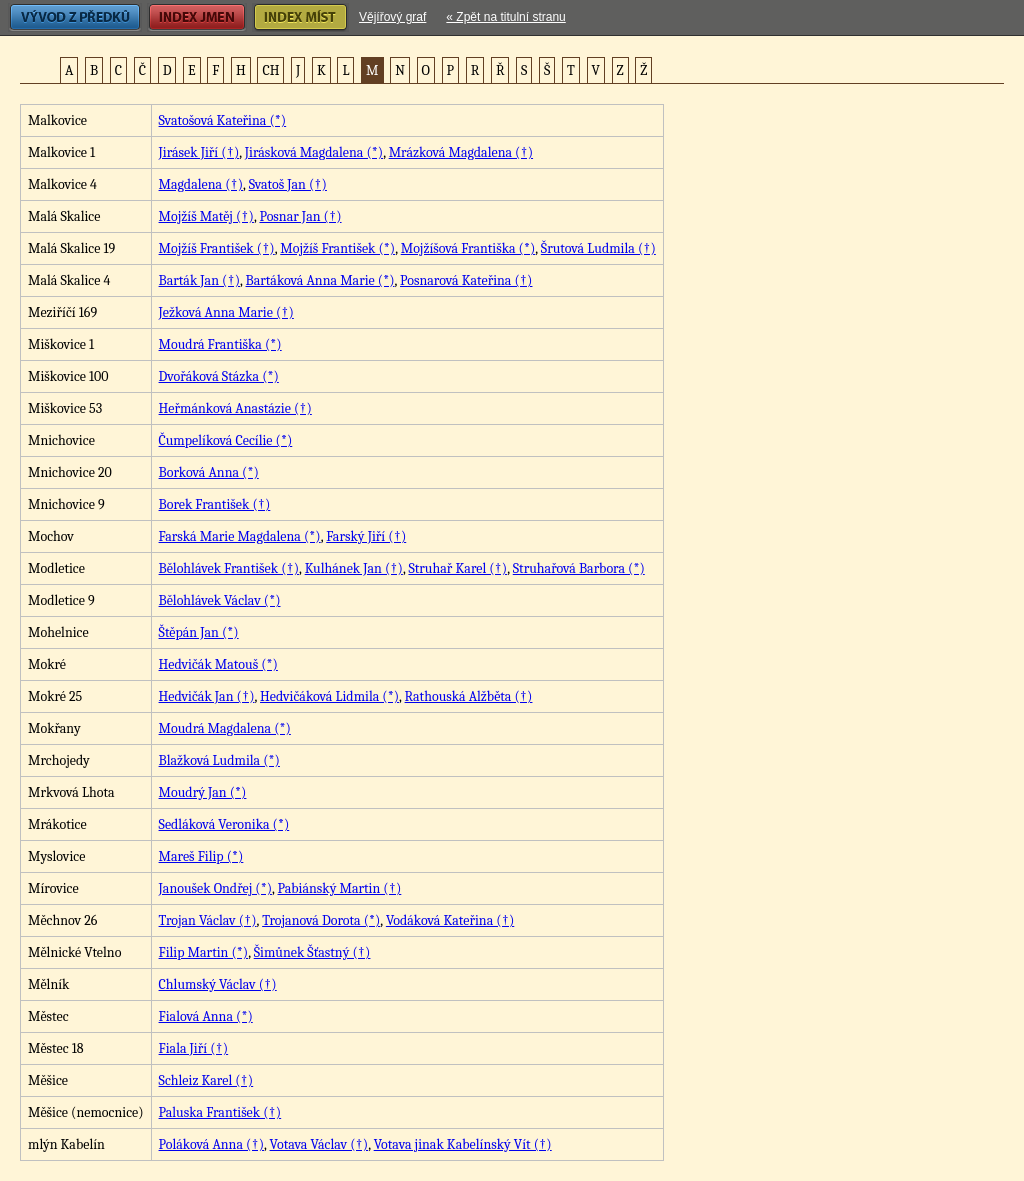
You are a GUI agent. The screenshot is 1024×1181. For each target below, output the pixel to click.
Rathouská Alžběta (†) (469, 696)
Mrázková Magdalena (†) (461, 152)
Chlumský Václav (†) (218, 984)
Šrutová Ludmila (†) (598, 248)
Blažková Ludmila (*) (219, 760)
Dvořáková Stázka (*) (219, 376)
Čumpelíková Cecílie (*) (226, 440)
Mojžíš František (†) (217, 248)
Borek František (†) (215, 504)
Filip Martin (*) (204, 952)
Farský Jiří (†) (366, 536)
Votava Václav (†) (319, 1144)
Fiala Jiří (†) (194, 1048)
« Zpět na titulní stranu (505, 17)
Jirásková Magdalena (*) (314, 152)
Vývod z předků (75, 17)
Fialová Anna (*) (206, 1016)
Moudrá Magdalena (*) (225, 728)
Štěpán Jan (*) (199, 632)
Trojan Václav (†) (208, 920)
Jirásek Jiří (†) (199, 152)
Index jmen (197, 17)
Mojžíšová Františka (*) (468, 248)
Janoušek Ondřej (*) (215, 888)
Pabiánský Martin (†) (340, 888)
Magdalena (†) (201, 184)
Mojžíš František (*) (337, 248)
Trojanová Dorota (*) (321, 920)
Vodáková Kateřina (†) (450, 920)
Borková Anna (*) (209, 472)
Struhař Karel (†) (457, 568)
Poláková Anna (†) (211, 1144)
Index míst (300, 17)
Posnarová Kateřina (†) (466, 280)
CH (270, 70)
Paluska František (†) (220, 1112)
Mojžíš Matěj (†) (206, 216)
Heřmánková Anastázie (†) (235, 408)
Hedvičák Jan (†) (207, 696)
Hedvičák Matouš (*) (218, 664)
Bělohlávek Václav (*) (220, 600)
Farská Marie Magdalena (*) (240, 536)
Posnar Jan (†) (300, 216)
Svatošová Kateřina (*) (223, 120)
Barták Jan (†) (199, 280)
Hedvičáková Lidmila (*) (329, 696)
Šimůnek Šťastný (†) (312, 952)
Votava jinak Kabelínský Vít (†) (463, 1144)
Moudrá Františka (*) (220, 344)
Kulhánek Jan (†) (354, 568)
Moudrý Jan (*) (203, 792)
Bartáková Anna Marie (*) (320, 280)
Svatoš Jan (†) (288, 184)
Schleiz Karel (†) (206, 1080)
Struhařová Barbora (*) (579, 568)
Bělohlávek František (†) (229, 568)
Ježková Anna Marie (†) (226, 312)
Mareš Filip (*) (201, 856)
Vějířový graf (392, 17)
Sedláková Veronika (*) (224, 824)
